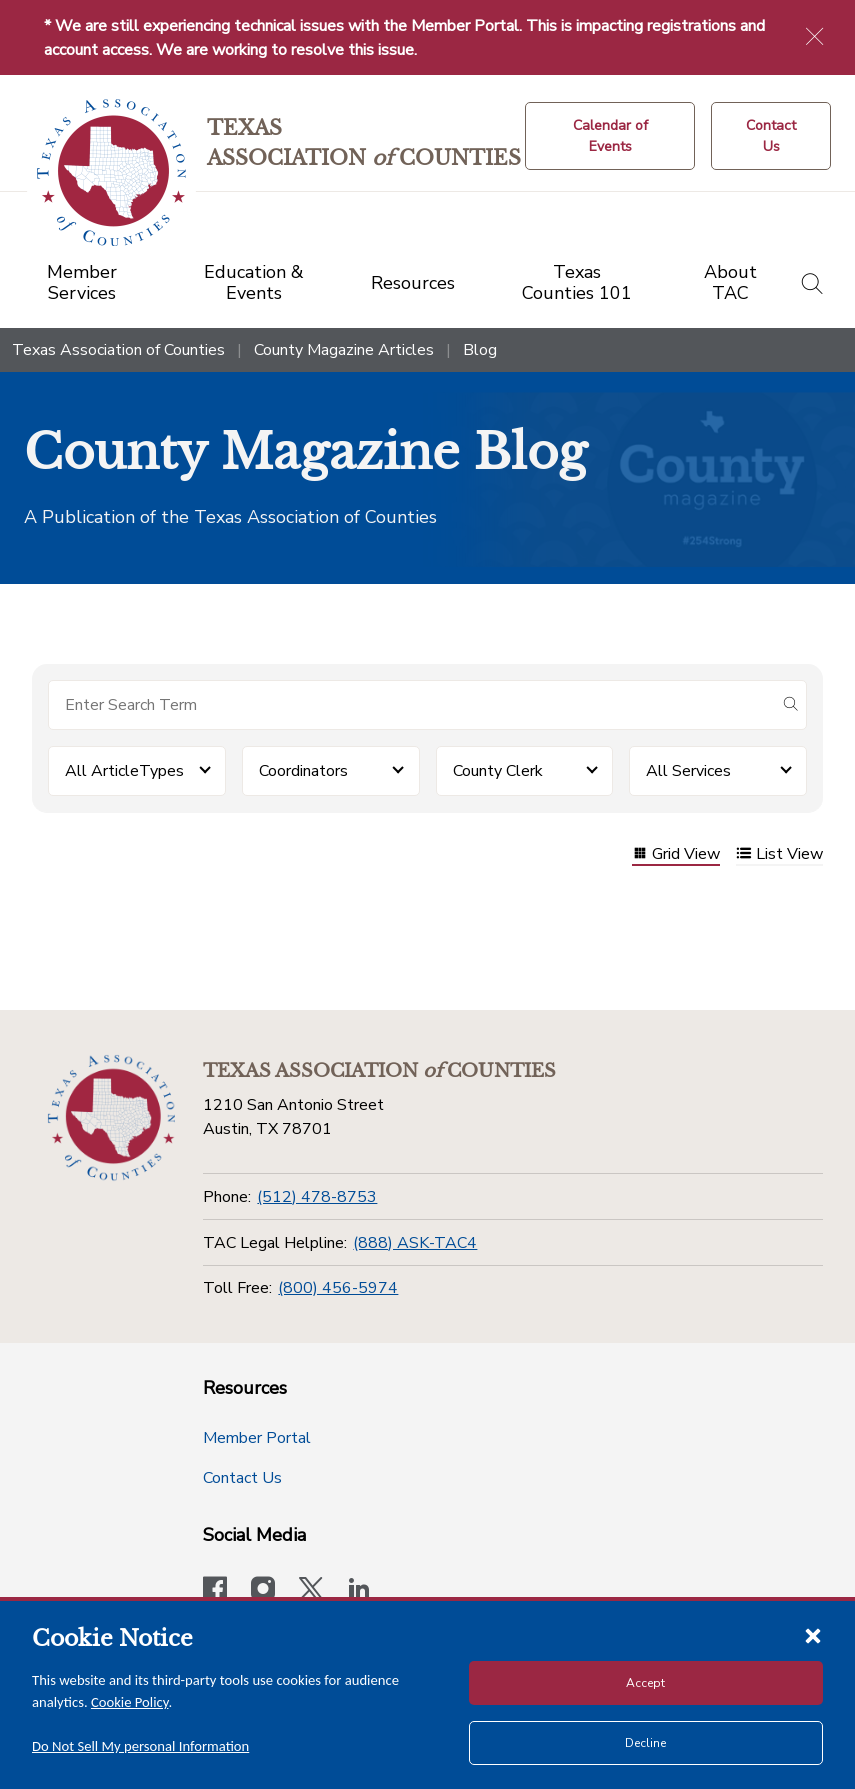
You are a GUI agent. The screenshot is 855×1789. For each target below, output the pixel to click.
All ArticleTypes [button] (124, 771)
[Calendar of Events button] (610, 136)
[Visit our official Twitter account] (311, 1591)
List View (779, 855)
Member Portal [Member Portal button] (257, 1438)
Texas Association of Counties (118, 350)
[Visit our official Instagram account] (263, 1591)
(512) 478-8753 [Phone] (317, 1197)
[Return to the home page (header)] (111, 172)
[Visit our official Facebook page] (215, 1591)
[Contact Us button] (771, 136)
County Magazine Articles (344, 350)
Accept (645, 1683)
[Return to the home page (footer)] (111, 1118)
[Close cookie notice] (813, 1635)
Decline (645, 1743)
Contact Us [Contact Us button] (242, 1478)
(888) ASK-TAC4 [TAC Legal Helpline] (415, 1243)
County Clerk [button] (498, 771)
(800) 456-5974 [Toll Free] (338, 1288)
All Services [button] (688, 771)
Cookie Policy (130, 1702)
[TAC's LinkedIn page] (359, 1591)
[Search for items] (411, 705)
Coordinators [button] (303, 771)
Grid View (676, 855)
